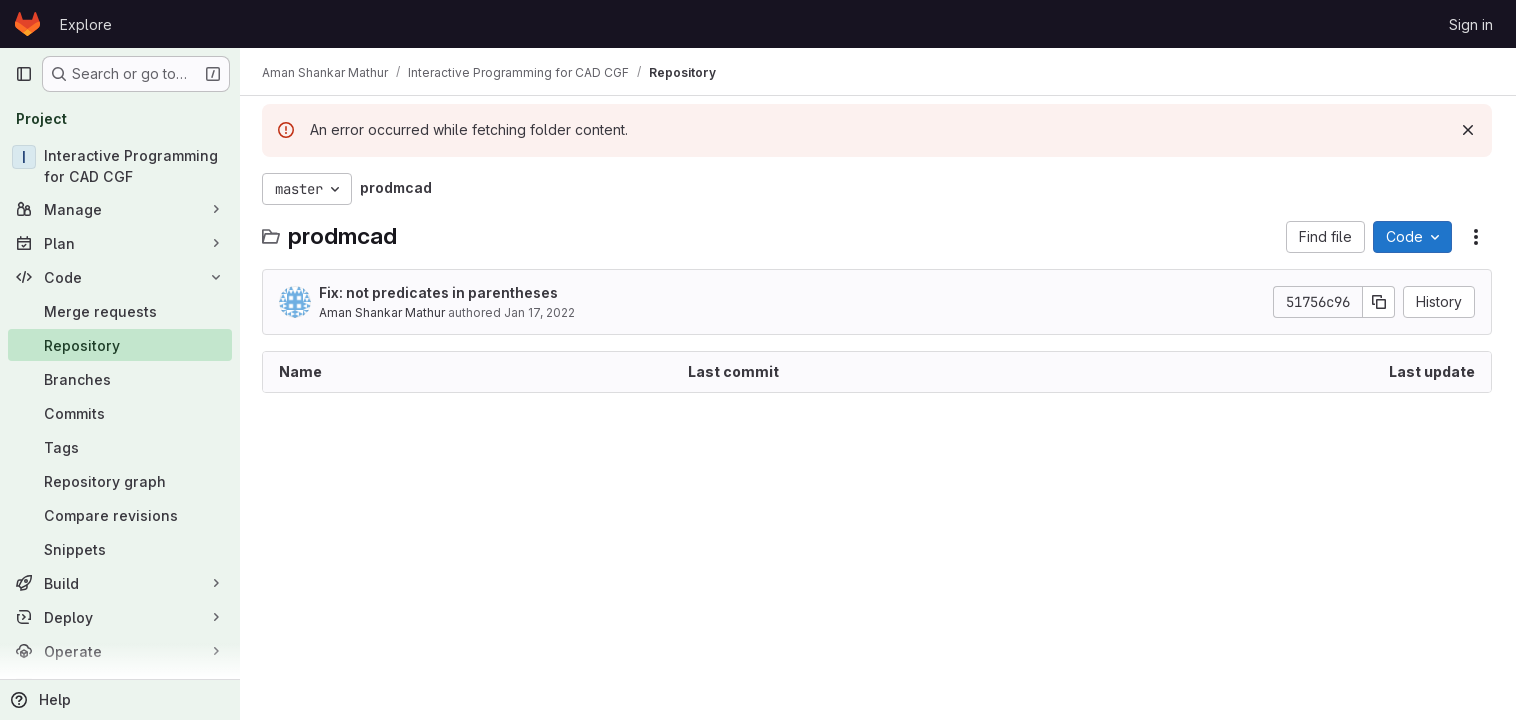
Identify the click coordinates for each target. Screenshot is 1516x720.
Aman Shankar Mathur (384, 312)
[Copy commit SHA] (1379, 302)
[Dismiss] (1468, 130)
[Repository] (120, 345)
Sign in (1471, 24)
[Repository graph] (120, 481)
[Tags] (120, 447)
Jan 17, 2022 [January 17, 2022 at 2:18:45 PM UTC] (541, 312)
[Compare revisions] (120, 515)
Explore (86, 24)
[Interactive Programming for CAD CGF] (120, 166)
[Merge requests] (120, 311)
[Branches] (120, 379)
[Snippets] (120, 549)
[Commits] (120, 413)
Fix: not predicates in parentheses (440, 292)
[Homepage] (27, 24)
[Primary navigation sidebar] (24, 74)
